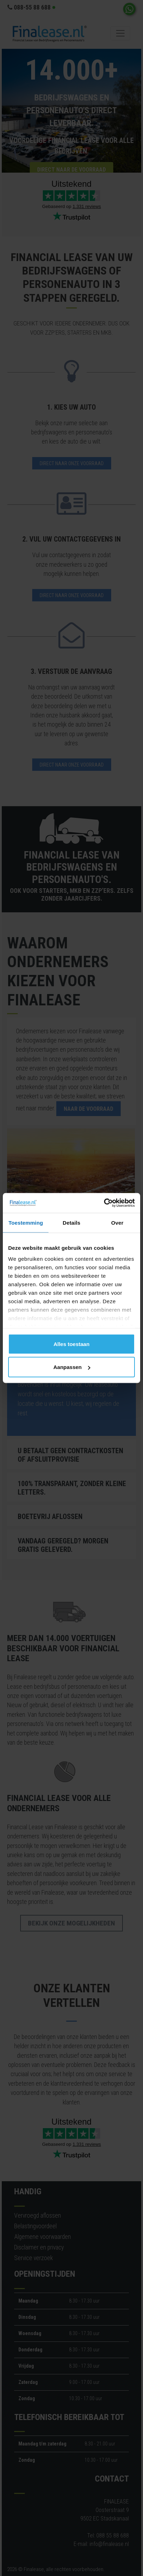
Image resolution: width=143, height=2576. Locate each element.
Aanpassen (71, 1367)
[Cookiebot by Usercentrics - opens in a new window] (104, 1203)
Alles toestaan (71, 1344)
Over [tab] (117, 1222)
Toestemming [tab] (25, 1222)
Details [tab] (71, 1222)
